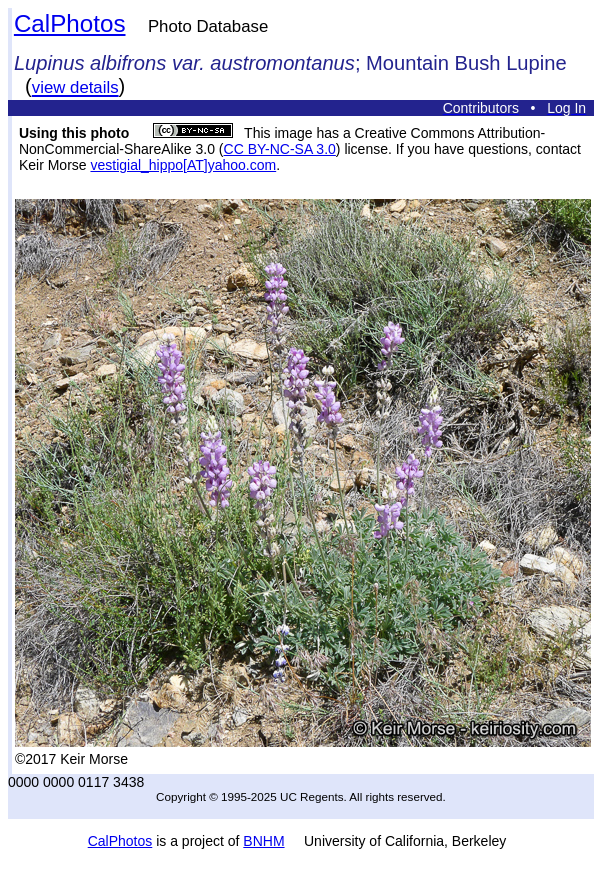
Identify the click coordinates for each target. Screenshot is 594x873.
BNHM (263, 841)
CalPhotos (70, 23)
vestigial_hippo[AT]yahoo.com (183, 165)
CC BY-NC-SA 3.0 (280, 149)
